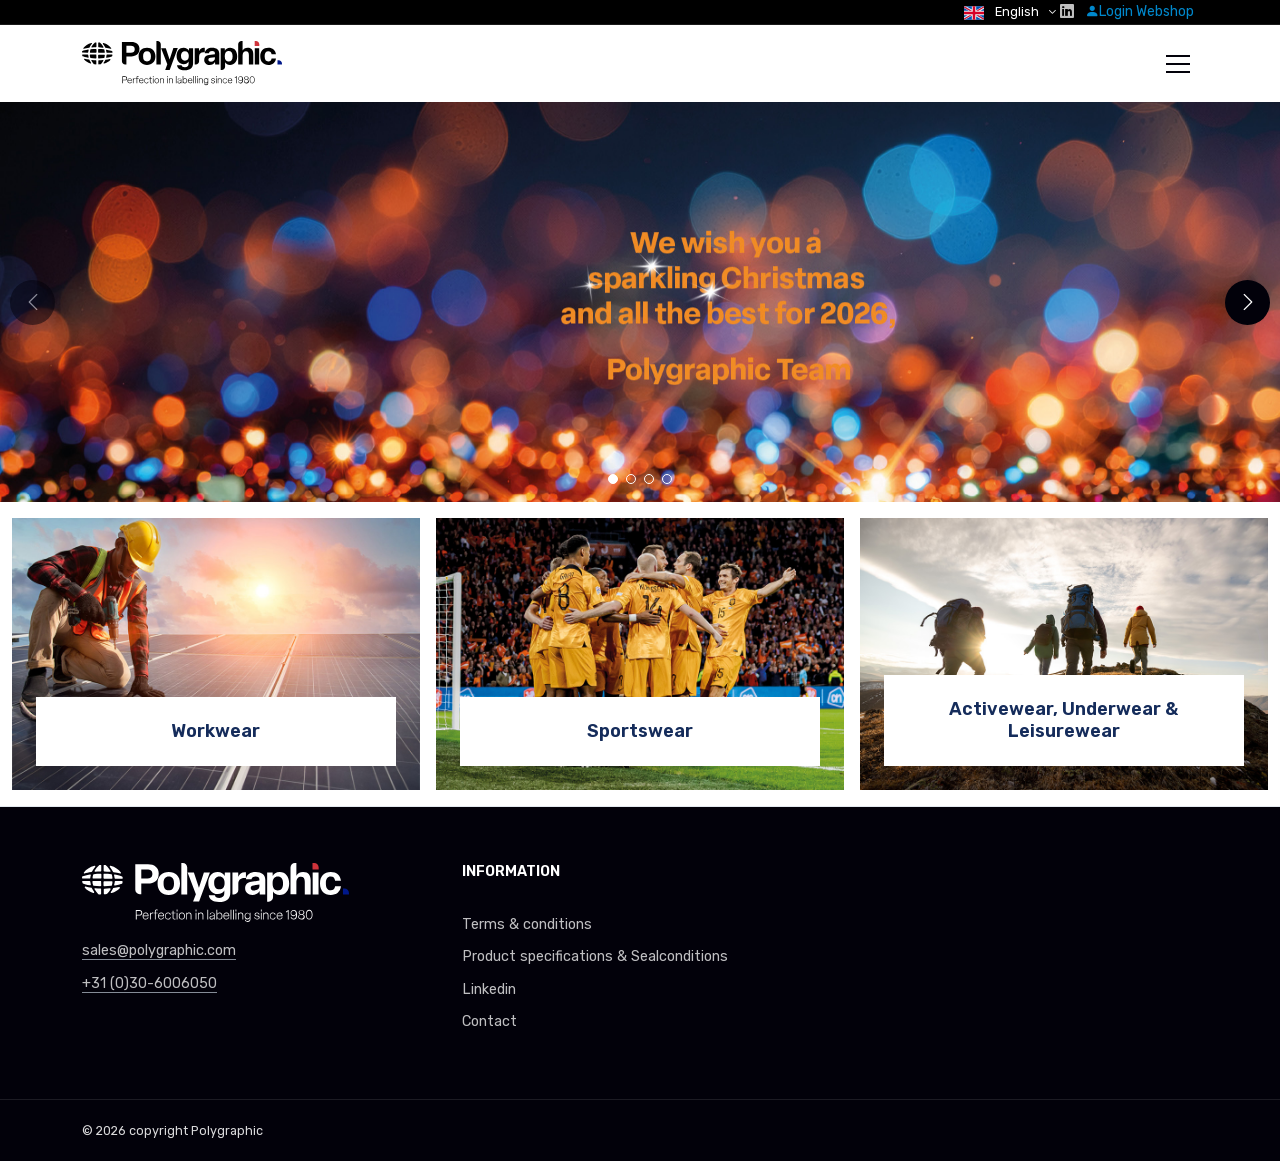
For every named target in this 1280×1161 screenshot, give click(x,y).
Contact (489, 1021)
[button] (1247, 302)
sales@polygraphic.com (159, 950)
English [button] (1003, 11)
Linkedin (489, 989)
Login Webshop (1139, 11)
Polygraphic (227, 1130)
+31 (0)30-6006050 (149, 983)
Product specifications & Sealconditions (595, 956)
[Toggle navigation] (1178, 64)
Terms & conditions (527, 924)
